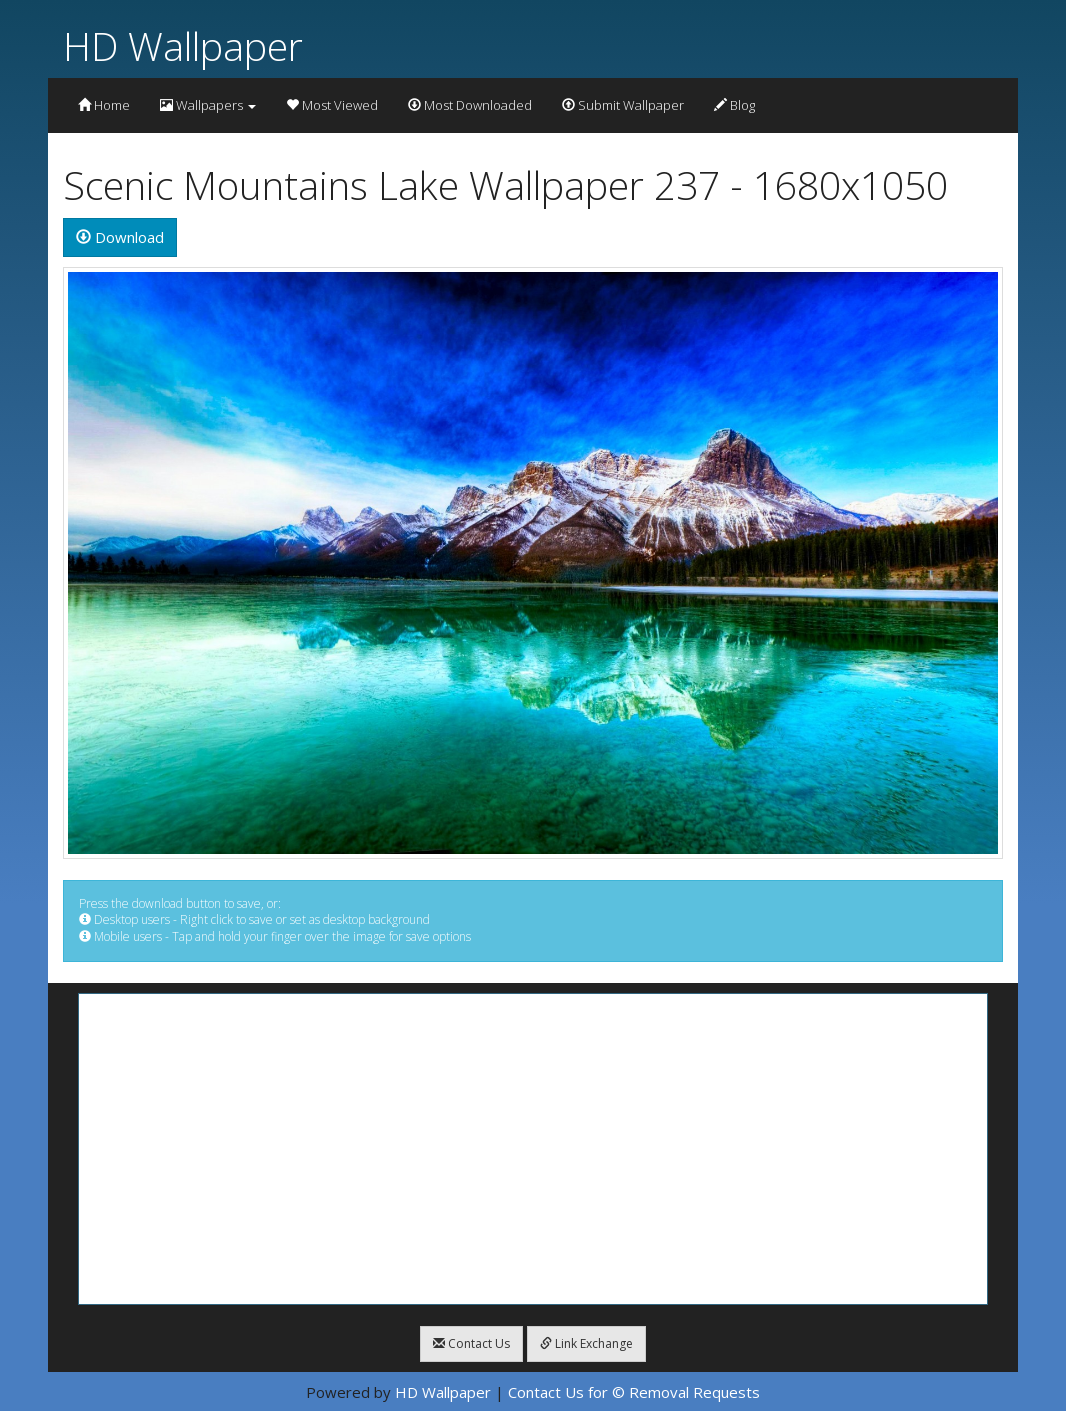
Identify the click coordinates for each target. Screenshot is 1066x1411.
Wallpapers (208, 105)
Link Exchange (586, 1343)
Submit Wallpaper (623, 105)
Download (120, 237)
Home (104, 105)
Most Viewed (332, 105)
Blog (734, 105)
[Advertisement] (533, 1149)
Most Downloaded (470, 105)
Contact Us (471, 1343)
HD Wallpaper (183, 45)
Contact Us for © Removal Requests (634, 1392)
